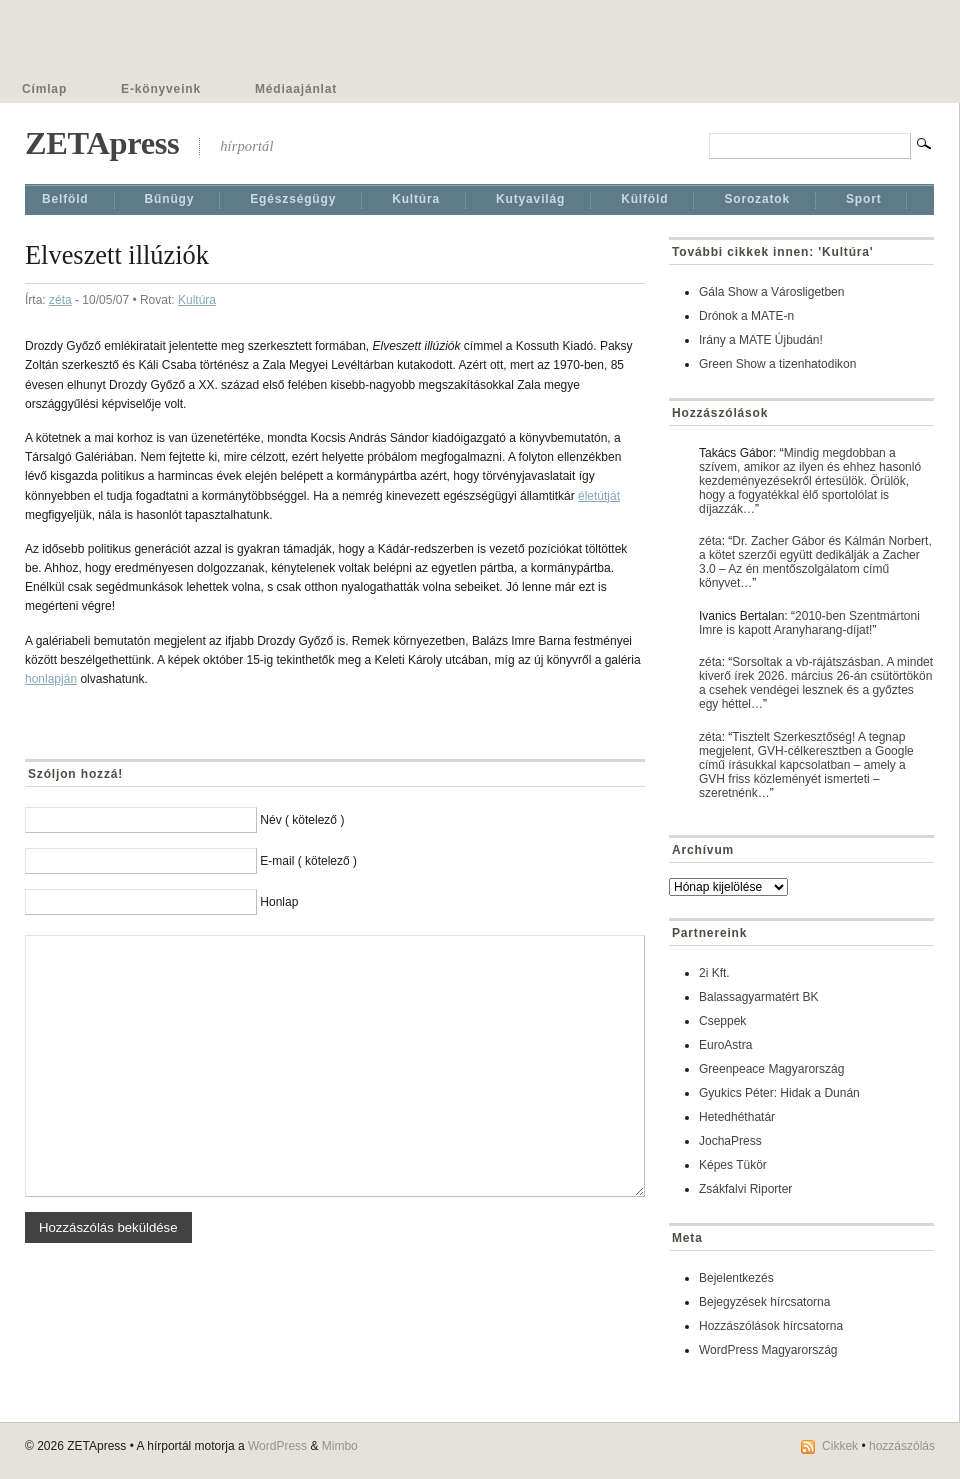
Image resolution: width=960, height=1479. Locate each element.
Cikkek (840, 1446)
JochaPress (730, 1141)
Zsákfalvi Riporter (745, 1189)
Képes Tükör (733, 1165)
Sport (864, 199)
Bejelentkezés (736, 1278)
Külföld (644, 199)
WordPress (277, 1446)
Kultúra (416, 199)
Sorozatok (757, 199)
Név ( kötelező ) (302, 820)
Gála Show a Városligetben (771, 292)
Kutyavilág (530, 199)
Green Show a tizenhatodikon (777, 364)
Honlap (279, 902)
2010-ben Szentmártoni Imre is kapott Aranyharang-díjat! (809, 623)
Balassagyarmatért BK (758, 997)
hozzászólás (902, 1446)
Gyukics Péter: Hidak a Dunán (779, 1093)
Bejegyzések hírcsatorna (764, 1302)
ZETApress (102, 143)
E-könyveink (161, 89)
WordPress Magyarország (768, 1350)
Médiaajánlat (296, 89)
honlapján (51, 679)
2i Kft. (714, 973)
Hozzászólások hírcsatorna (771, 1326)
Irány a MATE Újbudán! (761, 340)
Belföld (65, 199)
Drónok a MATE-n (746, 316)
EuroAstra (725, 1045)
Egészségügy (293, 199)
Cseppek (722, 1021)
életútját (599, 496)
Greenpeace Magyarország (771, 1069)
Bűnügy (170, 199)
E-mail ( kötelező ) (308, 861)
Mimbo (340, 1446)
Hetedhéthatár (737, 1117)
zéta (60, 300)
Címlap (44, 89)
